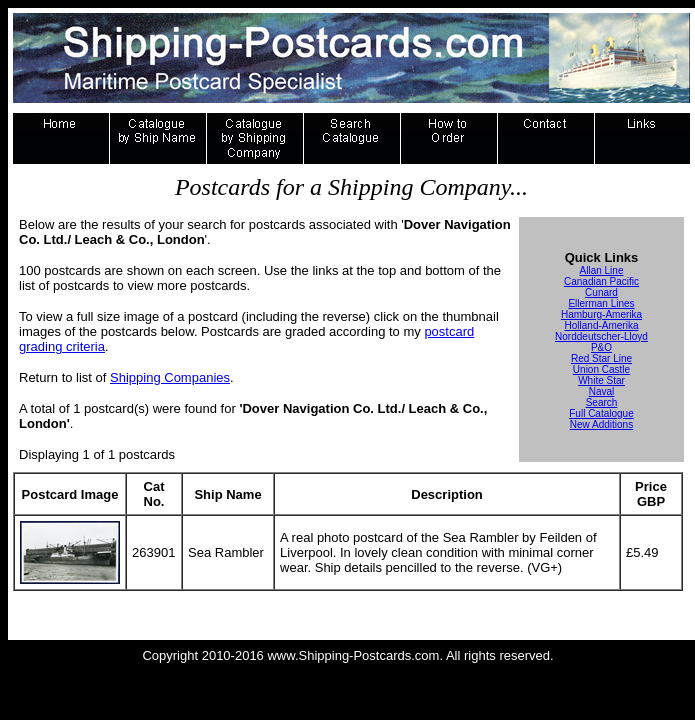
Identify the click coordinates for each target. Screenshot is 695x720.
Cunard (601, 292)
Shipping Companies (170, 377)
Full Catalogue (601, 413)
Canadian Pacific (601, 281)
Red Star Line (601, 358)
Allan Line (602, 270)
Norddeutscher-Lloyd (601, 336)
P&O (601, 347)
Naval (602, 391)
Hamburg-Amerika (601, 314)
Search (602, 402)
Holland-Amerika (602, 325)
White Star (601, 380)
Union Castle (601, 369)
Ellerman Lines (601, 303)
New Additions (601, 424)
